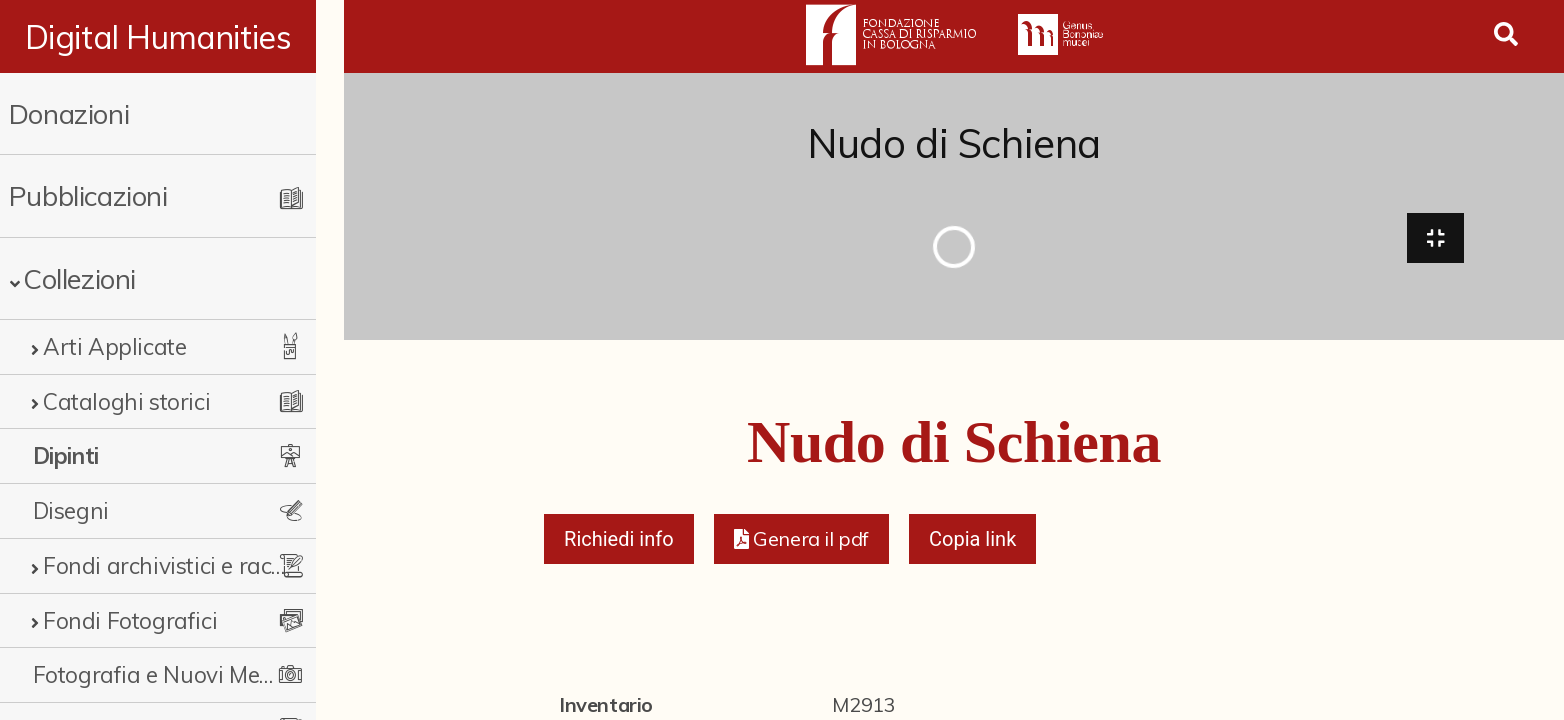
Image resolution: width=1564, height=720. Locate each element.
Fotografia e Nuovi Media (162, 674)
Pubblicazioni (88, 195)
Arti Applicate (114, 346)
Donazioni (69, 113)
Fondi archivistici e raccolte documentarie (176, 565)
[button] (801, 542)
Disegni (71, 510)
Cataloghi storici (126, 401)
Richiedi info (619, 542)
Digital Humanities (172, 37)
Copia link (972, 542)
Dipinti (66, 455)
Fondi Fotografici (130, 620)
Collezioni (79, 278)
